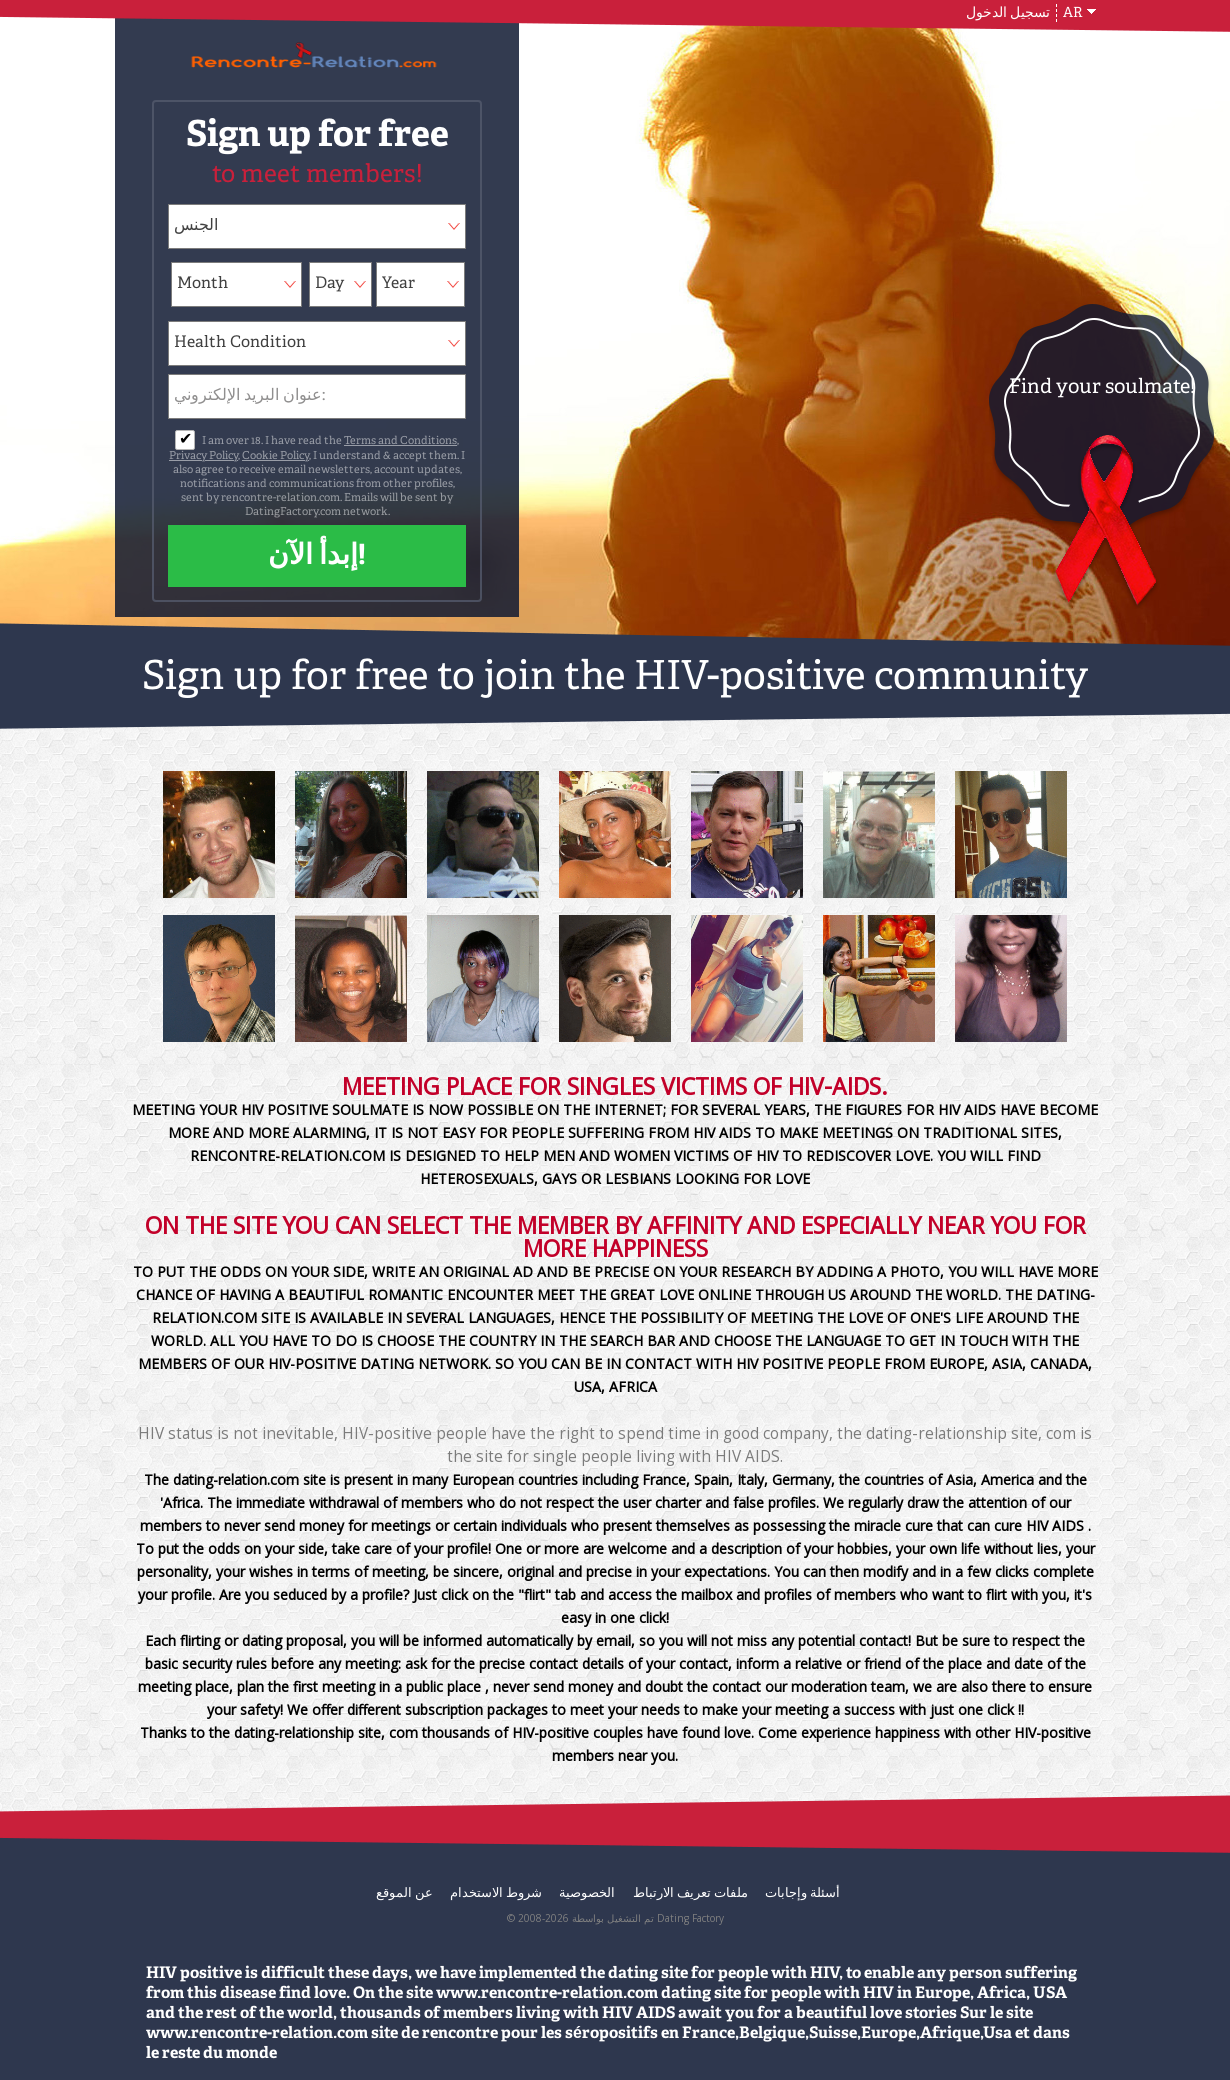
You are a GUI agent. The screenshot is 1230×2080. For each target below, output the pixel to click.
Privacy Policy (203, 456)
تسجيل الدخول (1008, 13)
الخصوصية (587, 1892)
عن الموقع (404, 1892)
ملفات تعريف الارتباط (690, 1892)
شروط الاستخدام (496, 1892)
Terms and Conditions (400, 441)
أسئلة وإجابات (802, 1892)
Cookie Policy (275, 456)
